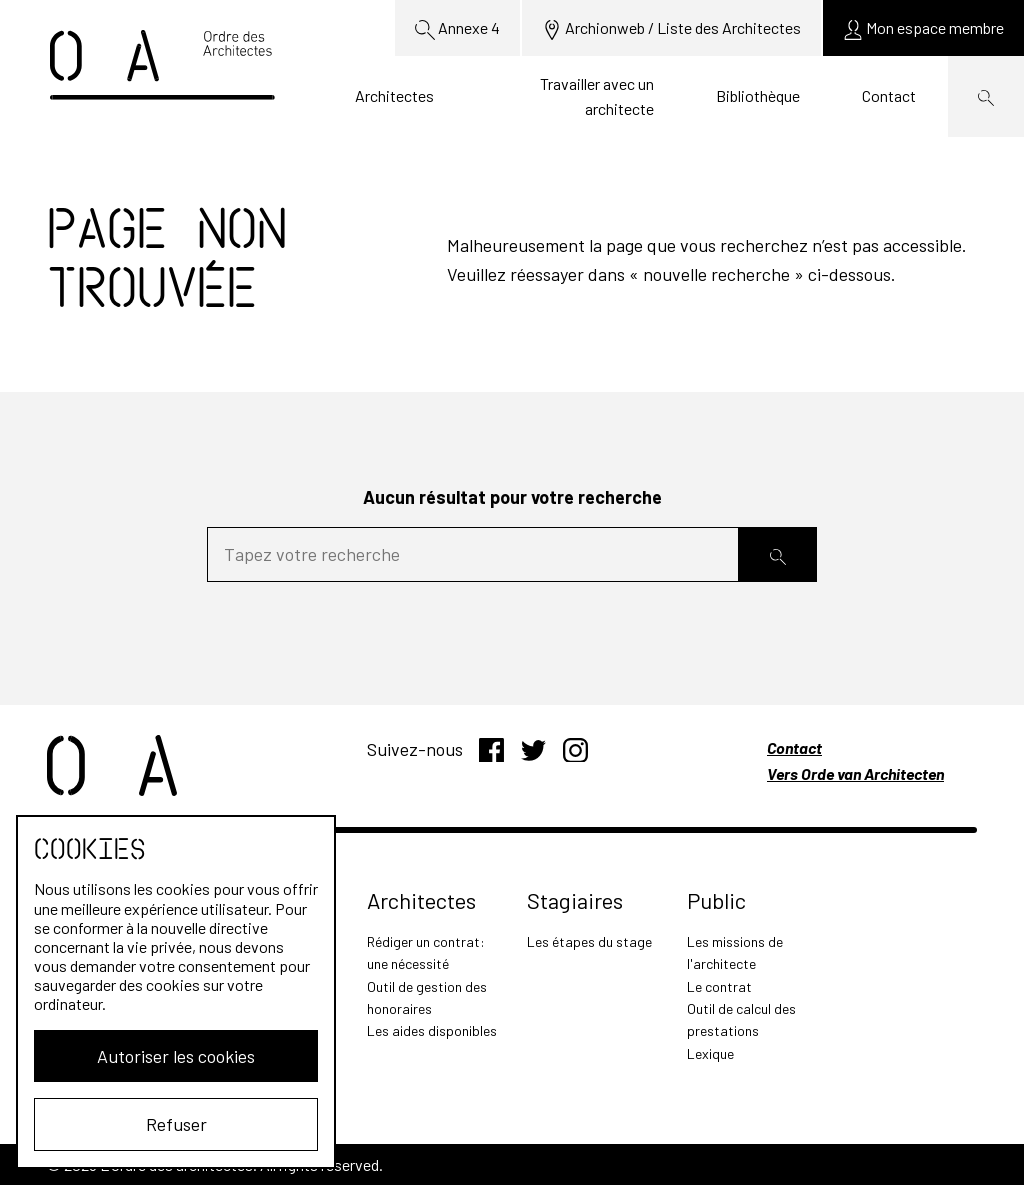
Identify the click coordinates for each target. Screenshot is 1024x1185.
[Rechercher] (778, 554)
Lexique (710, 1053)
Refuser (176, 1124)
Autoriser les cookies (176, 1056)
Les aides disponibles (432, 1030)
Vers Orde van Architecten (855, 773)
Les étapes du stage (589, 941)
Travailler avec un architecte (597, 96)
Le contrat (719, 986)
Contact (889, 95)
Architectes (394, 95)
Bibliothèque (758, 95)
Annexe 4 (457, 29)
